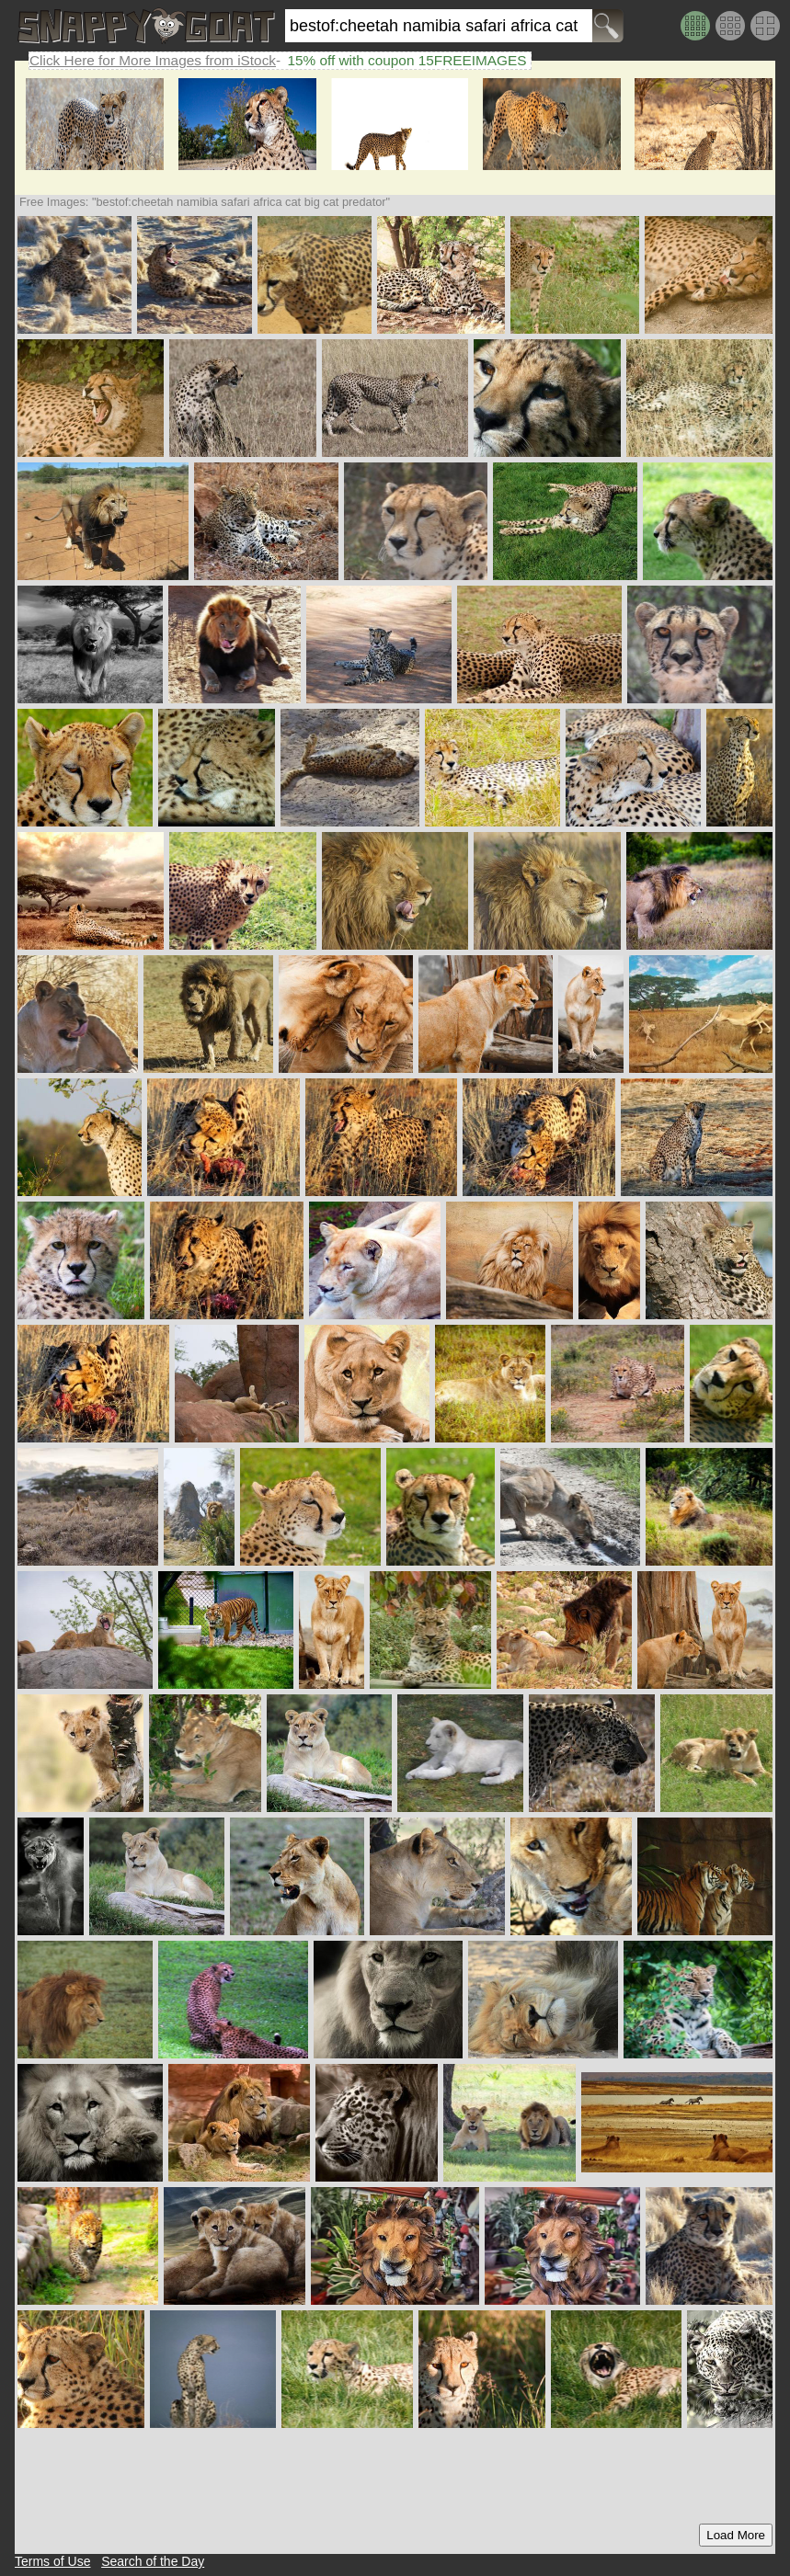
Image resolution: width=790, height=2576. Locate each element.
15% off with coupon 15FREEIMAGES (406, 60)
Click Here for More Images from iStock (152, 60)
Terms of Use (52, 2561)
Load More (735, 2535)
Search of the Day (152, 2561)
